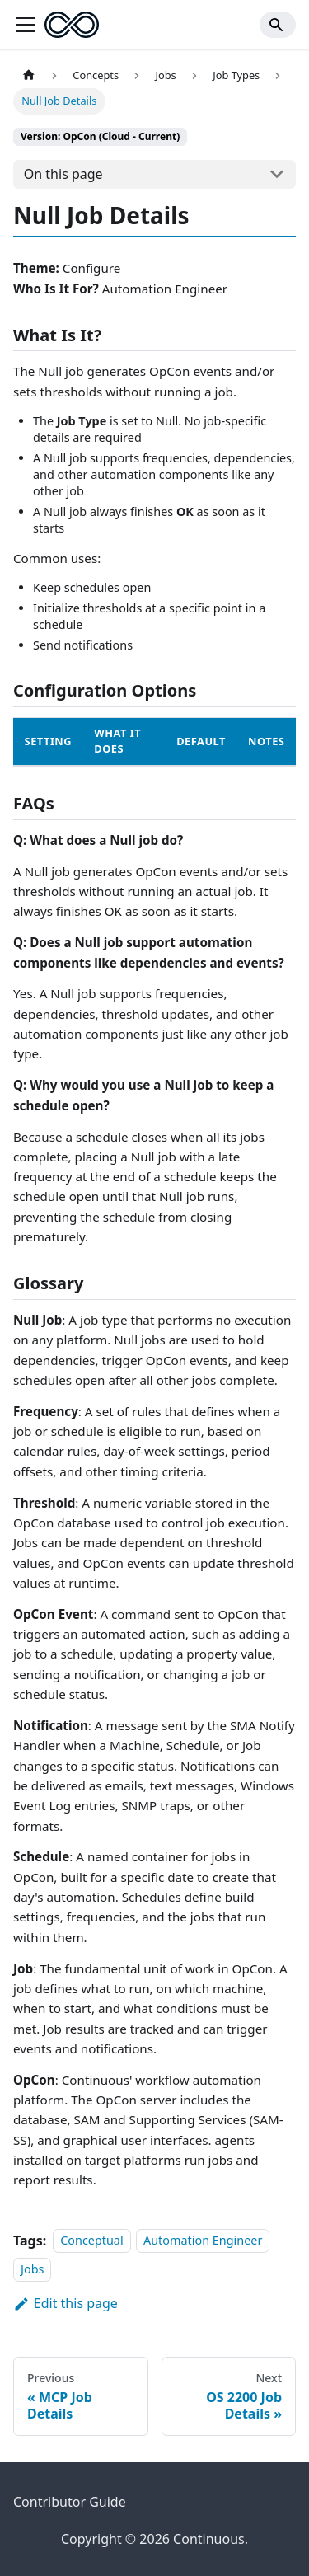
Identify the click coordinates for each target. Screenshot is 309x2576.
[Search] (278, 25)
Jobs (32, 2269)
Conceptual (91, 2241)
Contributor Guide (69, 2502)
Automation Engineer (202, 2241)
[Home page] (28, 75)
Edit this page (65, 2303)
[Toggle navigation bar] (25, 24)
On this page (63, 174)
